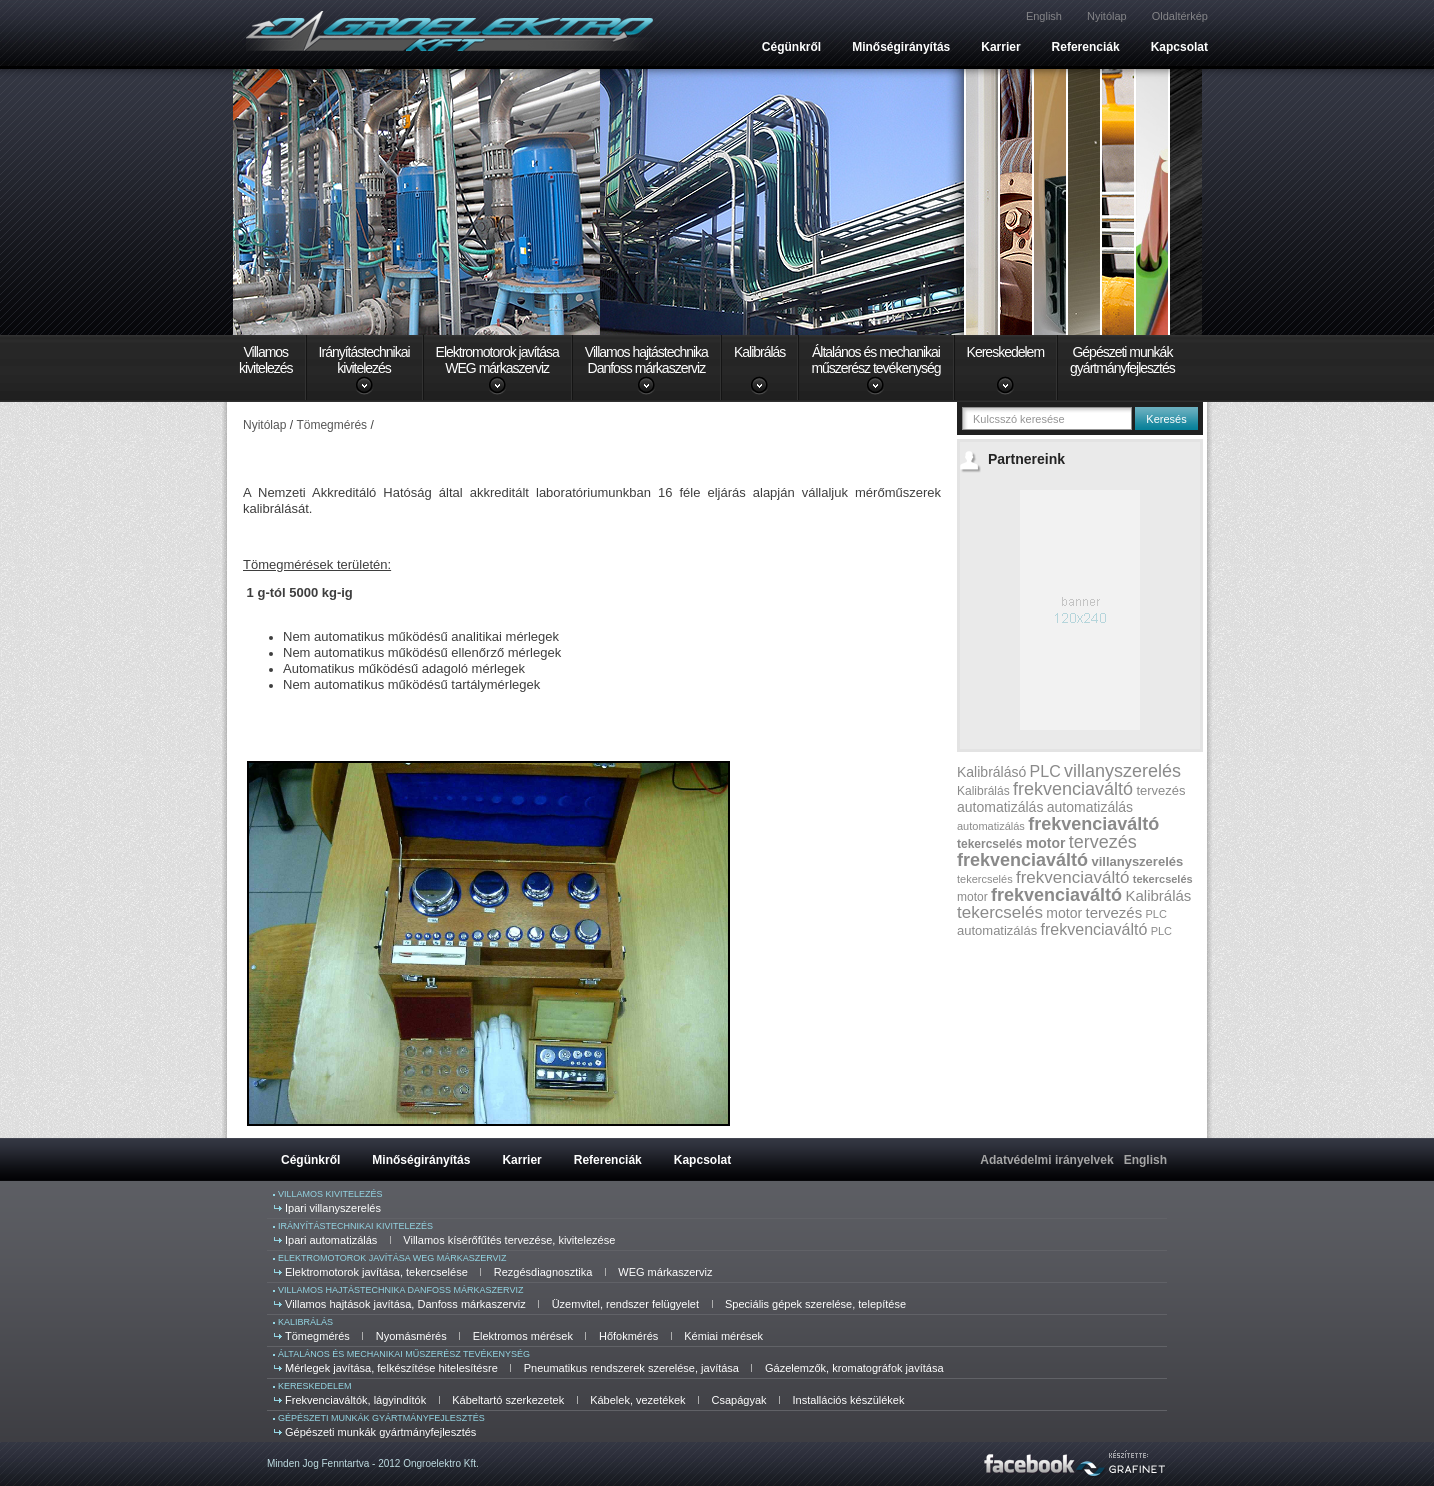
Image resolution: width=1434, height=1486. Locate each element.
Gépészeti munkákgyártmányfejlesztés (1122, 360)
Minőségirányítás (901, 47)
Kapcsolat (1179, 47)
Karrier (1000, 47)
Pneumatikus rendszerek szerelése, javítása (631, 1368)
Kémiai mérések (723, 1336)
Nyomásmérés (411, 1336)
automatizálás (1000, 807)
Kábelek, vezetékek (637, 1400)
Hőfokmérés (628, 1336)
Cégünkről (791, 47)
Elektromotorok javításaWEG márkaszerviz (497, 360)
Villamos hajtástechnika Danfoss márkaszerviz (400, 1290)
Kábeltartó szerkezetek (508, 1400)
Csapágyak (739, 1400)
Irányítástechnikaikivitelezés (364, 360)
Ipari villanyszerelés (333, 1208)
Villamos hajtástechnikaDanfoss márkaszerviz (646, 360)
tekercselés (989, 844)
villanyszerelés (1122, 771)
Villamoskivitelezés (266, 360)
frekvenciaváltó (1073, 789)
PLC (1045, 771)
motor (1046, 843)
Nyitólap (1107, 16)
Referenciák (1086, 47)
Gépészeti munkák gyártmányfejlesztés (381, 1418)
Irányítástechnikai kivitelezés (355, 1226)
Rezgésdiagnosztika (543, 1272)
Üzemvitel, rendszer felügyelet (625, 1304)
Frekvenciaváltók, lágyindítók (355, 1400)
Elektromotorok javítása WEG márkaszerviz (392, 1258)
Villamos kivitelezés (330, 1194)
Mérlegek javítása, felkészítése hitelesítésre (391, 1368)
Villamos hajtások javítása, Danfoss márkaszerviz (405, 1304)
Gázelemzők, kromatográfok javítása (854, 1368)
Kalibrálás (759, 352)
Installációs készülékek (849, 1400)
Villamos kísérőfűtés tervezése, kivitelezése (509, 1240)
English (1044, 16)
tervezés (1160, 790)
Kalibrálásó (991, 772)
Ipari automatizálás (331, 1240)
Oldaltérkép (1180, 16)
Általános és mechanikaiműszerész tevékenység (875, 360)
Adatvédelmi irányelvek (1046, 1160)
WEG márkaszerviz (665, 1272)
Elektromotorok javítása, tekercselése (376, 1272)
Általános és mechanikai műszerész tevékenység (404, 1354)
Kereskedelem (1006, 352)
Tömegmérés (317, 1336)
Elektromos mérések (523, 1336)
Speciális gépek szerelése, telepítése (815, 1304)
